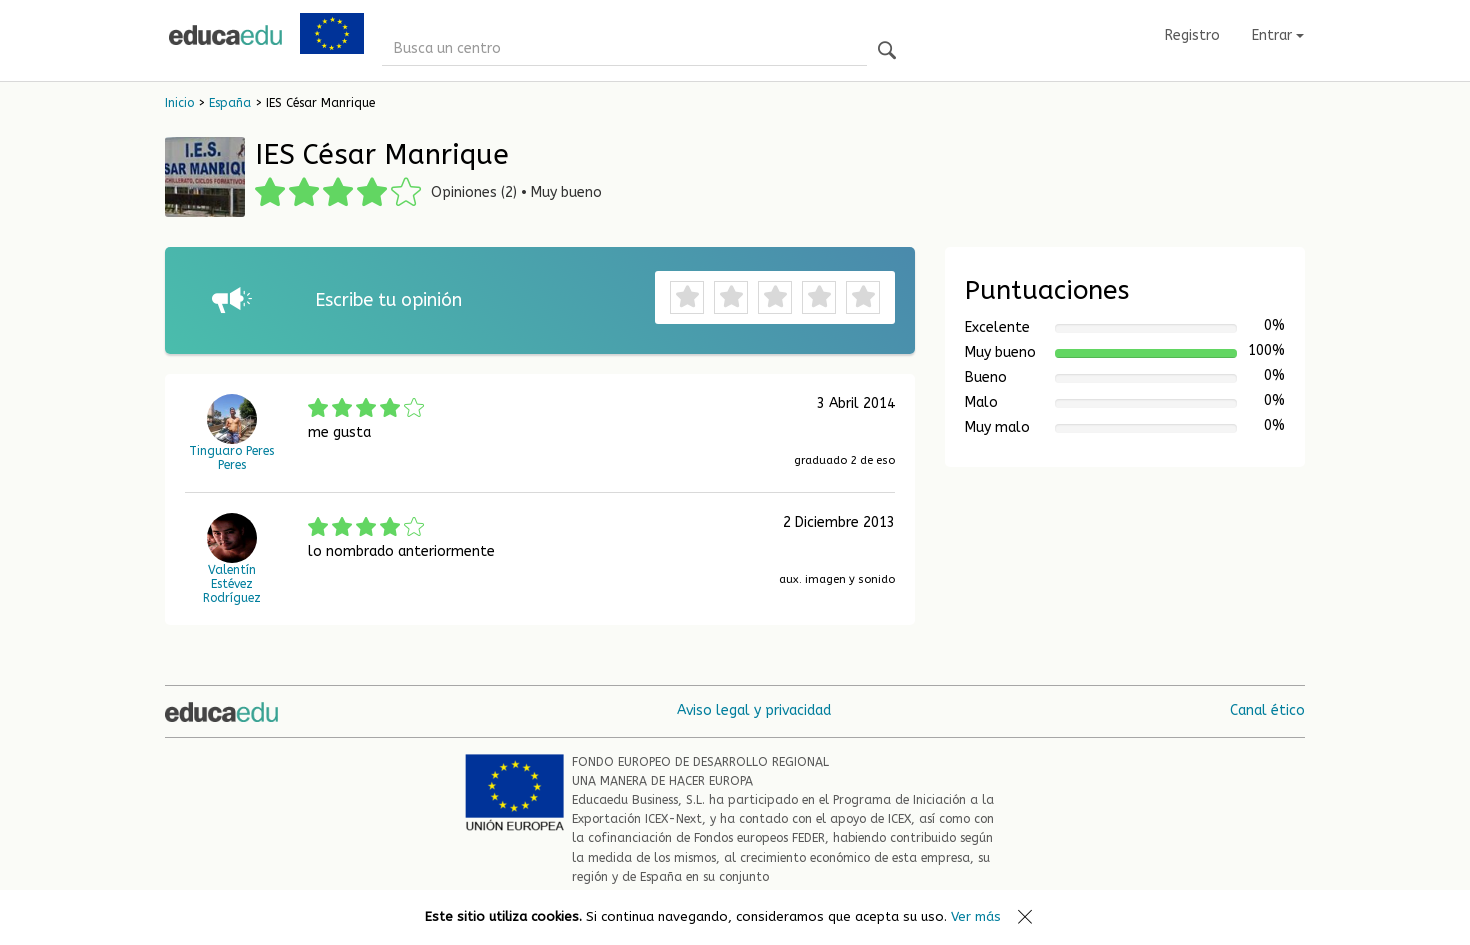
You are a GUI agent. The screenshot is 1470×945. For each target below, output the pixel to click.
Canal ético (1267, 710)
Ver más (976, 916)
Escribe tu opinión (388, 300)
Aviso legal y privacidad (754, 710)
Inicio (179, 103)
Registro (1192, 35)
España (230, 103)
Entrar (1278, 35)
